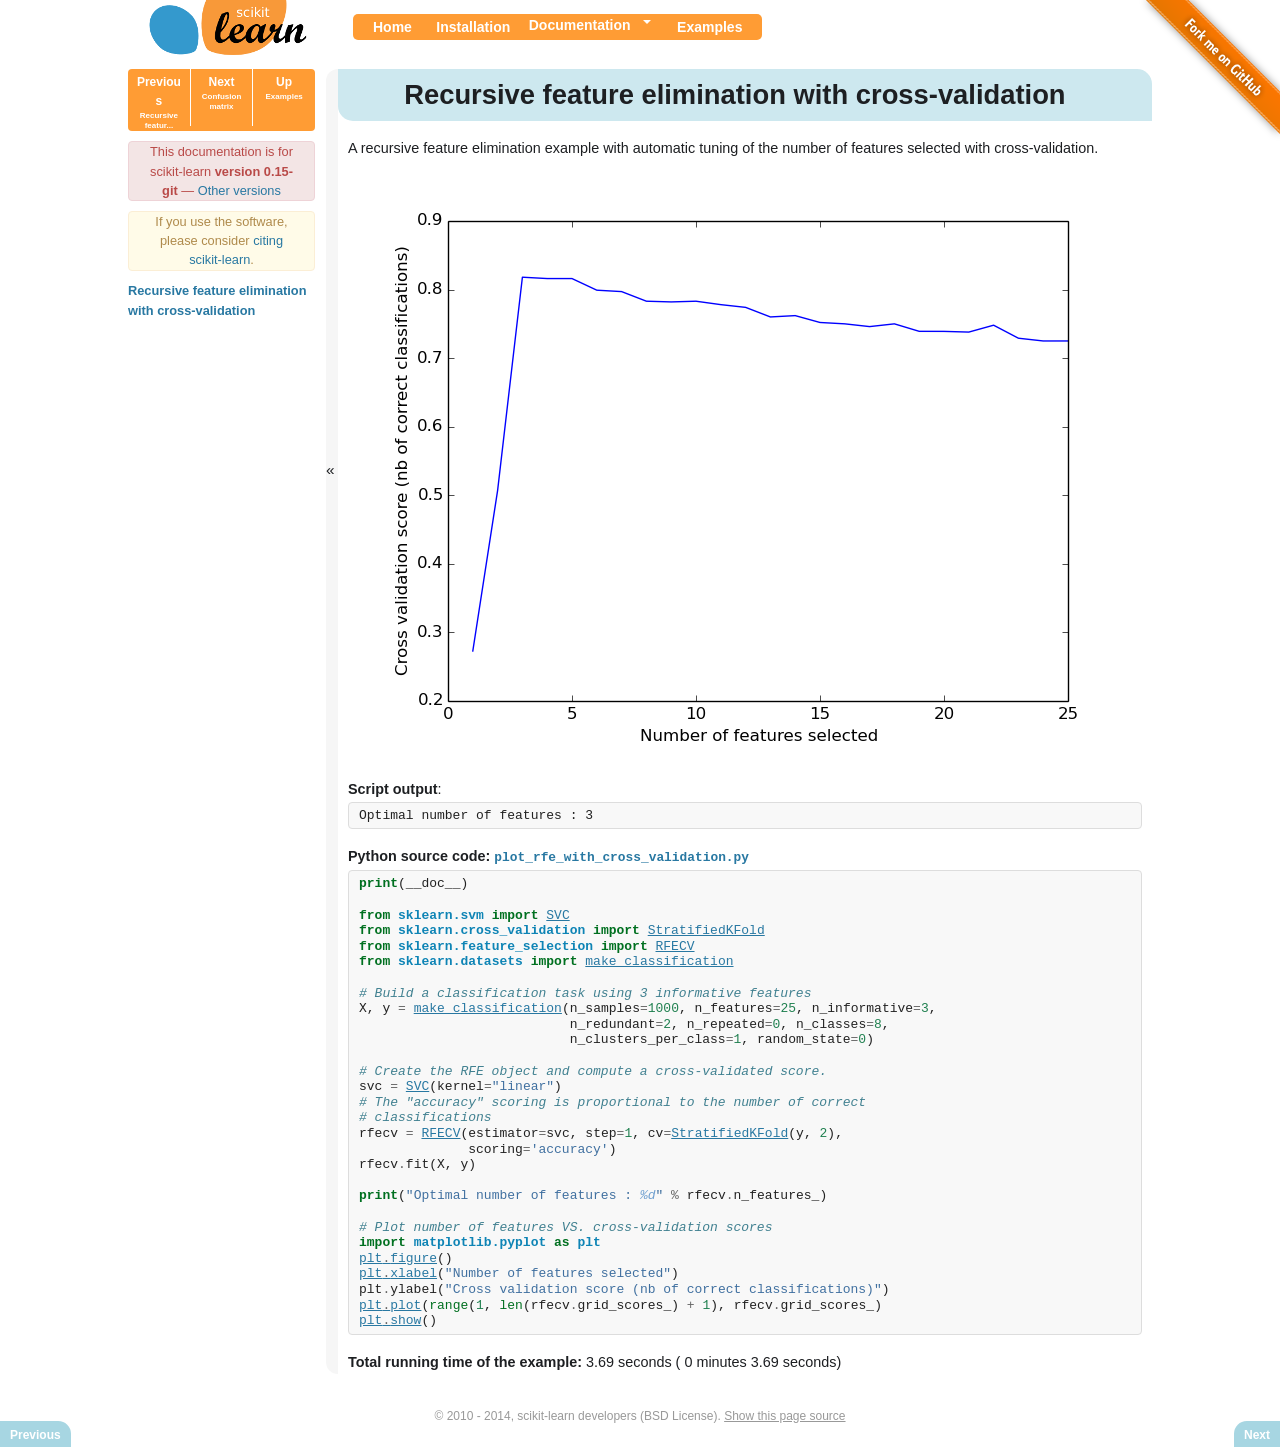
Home (392, 27)
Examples (709, 27)
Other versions (239, 190)
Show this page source (784, 1415)
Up (283, 88)
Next (222, 93)
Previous (159, 102)
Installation (473, 27)
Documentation (580, 25)
